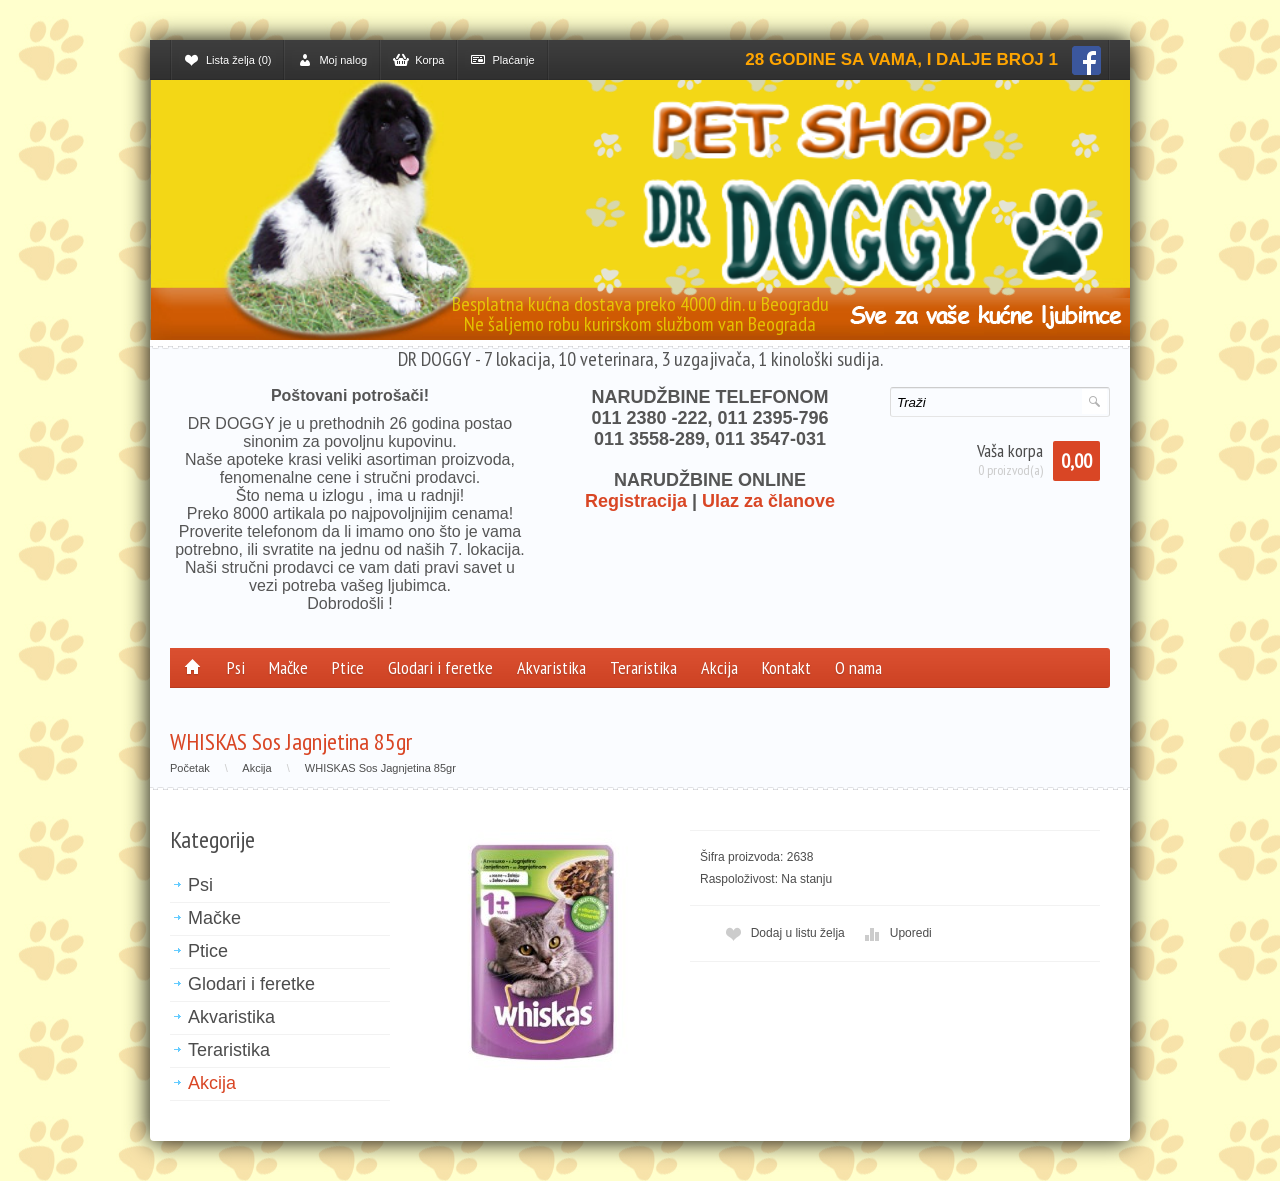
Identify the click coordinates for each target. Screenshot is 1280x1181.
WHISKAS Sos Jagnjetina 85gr (380, 768)
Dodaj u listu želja (783, 933)
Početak (190, 768)
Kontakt (786, 667)
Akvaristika (551, 667)
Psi (236, 667)
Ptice (348, 667)
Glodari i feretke (440, 667)
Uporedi (896, 933)
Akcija (719, 667)
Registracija (636, 501)
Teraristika (643, 667)
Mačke (288, 667)
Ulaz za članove (768, 501)
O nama (858, 667)
